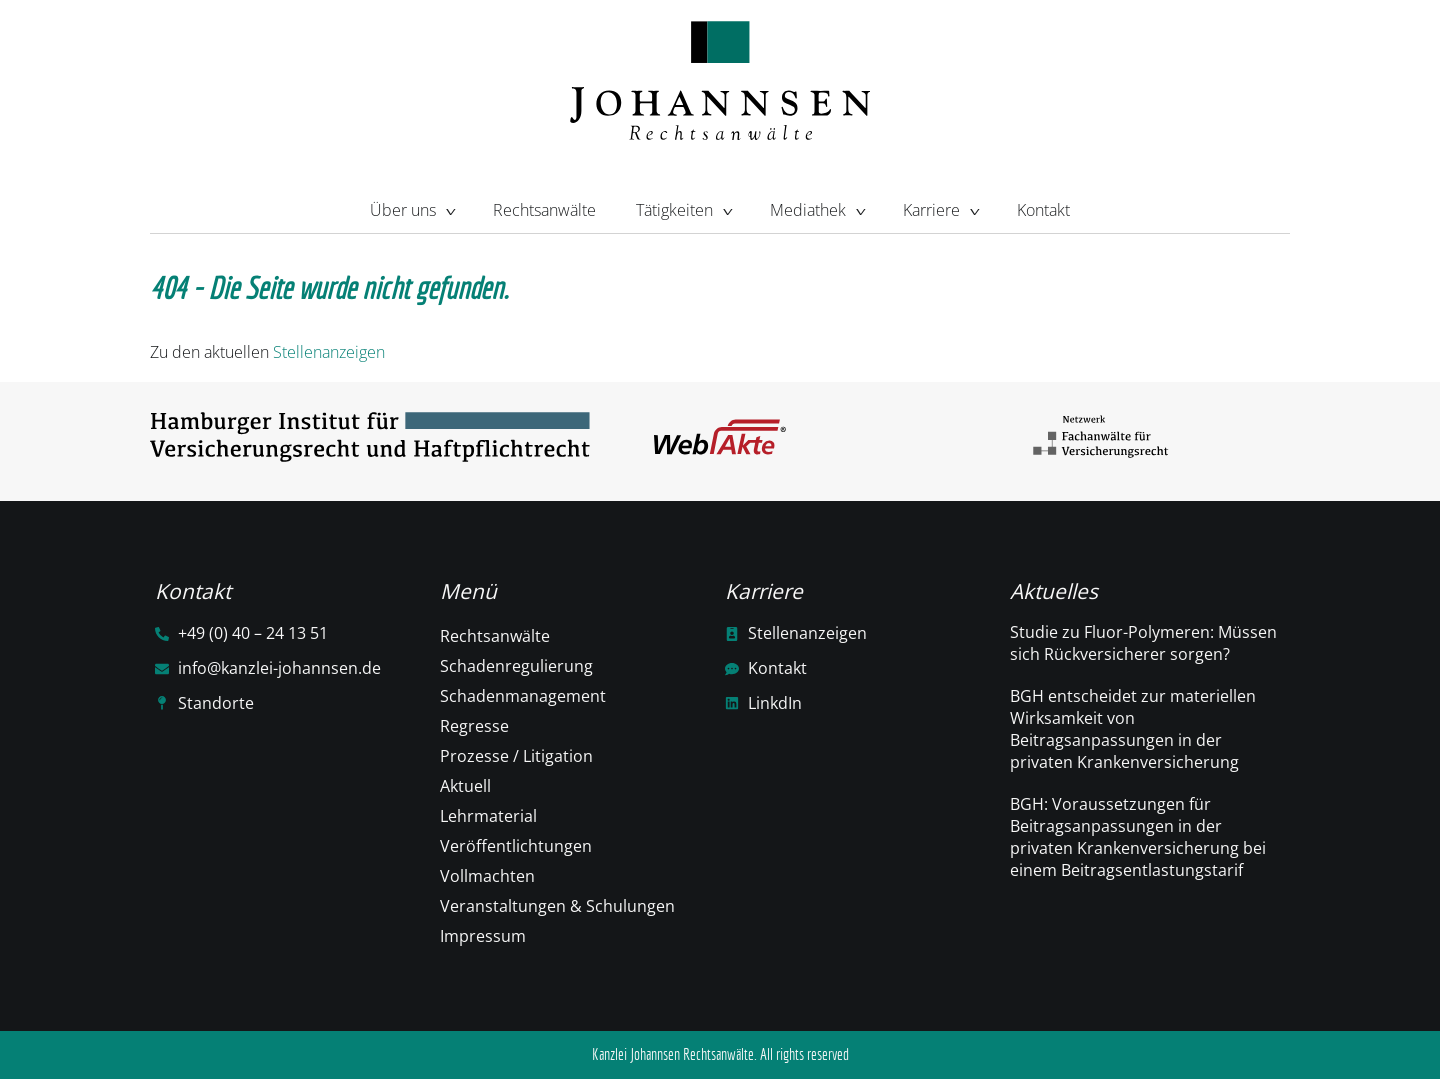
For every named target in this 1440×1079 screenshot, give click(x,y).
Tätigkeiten (683, 208)
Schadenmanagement (523, 696)
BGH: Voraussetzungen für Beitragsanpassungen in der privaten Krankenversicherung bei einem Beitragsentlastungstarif (1138, 837)
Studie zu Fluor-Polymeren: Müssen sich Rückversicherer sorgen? (1143, 643)
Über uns (411, 208)
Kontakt (1043, 210)
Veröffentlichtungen (516, 846)
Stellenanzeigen (329, 352)
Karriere (940, 208)
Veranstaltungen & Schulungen (557, 906)
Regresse (474, 726)
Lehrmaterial (488, 816)
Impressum (483, 936)
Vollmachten (487, 876)
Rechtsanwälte (544, 210)
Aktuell (465, 786)
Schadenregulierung (516, 666)
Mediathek (816, 208)
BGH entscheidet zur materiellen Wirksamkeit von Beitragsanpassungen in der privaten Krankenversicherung (1133, 729)
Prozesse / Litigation (516, 756)
